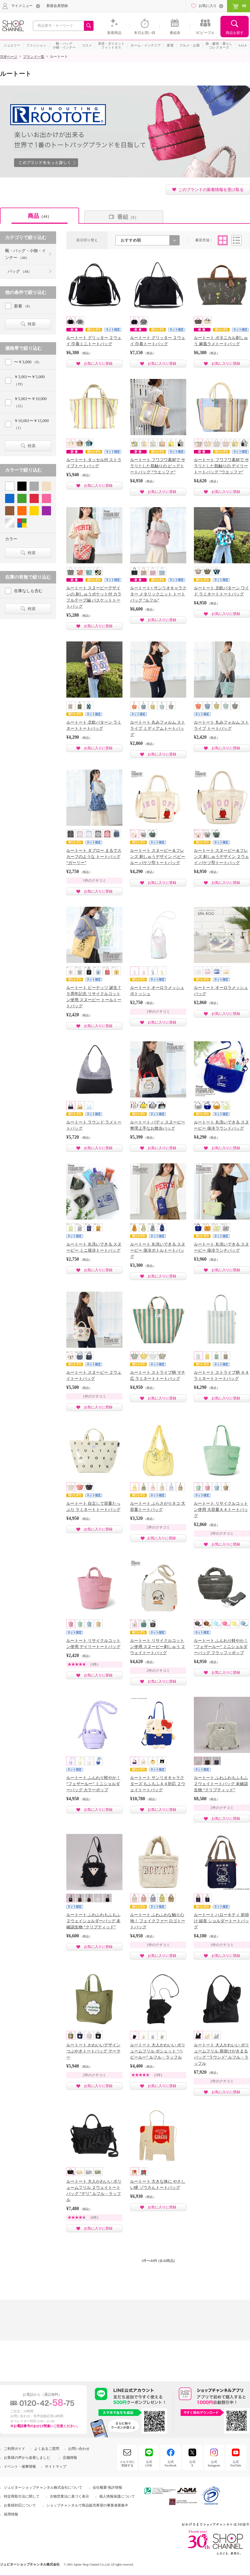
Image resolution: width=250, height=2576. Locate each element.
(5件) (158, 2075)
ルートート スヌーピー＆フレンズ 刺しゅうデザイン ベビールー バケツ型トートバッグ (157, 856)
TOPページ (8, 57)
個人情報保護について (117, 2496)
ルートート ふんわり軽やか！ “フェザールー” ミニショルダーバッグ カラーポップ (93, 1783)
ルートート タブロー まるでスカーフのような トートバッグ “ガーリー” (93, 856)
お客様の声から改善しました (27, 2458)
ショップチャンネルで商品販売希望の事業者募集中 (87, 2505)
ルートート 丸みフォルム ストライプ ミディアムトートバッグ (157, 728)
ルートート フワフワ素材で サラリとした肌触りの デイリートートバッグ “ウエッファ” (221, 466)
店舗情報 (70, 2458)
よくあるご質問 (46, 2449)
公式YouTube (235, 2463)
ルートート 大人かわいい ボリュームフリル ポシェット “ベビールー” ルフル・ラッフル (157, 2051)
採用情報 (11, 2514)
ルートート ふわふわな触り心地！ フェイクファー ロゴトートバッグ (157, 1921)
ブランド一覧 (33, 57)
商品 (39, 216)
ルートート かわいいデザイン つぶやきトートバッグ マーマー (93, 2051)
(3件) (94, 1664)
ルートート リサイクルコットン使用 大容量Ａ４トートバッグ (221, 1509)
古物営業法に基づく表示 (69, 2496)
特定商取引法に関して (22, 2496)
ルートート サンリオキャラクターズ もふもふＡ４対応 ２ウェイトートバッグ (157, 1783)
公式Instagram (214, 2463)
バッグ (20, 271)
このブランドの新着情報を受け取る (211, 189)
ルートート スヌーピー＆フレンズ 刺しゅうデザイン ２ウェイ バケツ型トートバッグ (221, 856)
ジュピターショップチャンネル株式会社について (43, 2487)
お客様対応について (20, 2505)
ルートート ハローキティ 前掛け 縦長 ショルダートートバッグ (221, 1921)
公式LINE (148, 2463)
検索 (32, 324)
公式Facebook (171, 2463)
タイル (223, 240)
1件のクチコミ (94, 880)
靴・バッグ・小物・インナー (25, 254)
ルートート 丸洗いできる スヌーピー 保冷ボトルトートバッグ (157, 1250)
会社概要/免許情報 (107, 2487)
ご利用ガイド (14, 2449)
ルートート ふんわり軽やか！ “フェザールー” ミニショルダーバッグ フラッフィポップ (221, 1646)
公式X (192, 2463)
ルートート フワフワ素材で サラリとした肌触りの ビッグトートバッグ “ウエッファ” (157, 466)
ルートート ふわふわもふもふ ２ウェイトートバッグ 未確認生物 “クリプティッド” (221, 1783)
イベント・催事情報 (20, 2466)
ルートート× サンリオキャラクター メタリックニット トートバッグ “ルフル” (158, 594)
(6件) (94, 2218)
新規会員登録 (57, 6)
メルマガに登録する (127, 2463)
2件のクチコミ (158, 1527)
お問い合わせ (79, 2449)
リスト (236, 240)
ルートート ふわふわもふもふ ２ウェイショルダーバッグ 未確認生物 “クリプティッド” (93, 1921)
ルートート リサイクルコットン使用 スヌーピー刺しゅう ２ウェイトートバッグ (157, 1646)
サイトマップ (55, 2466)
